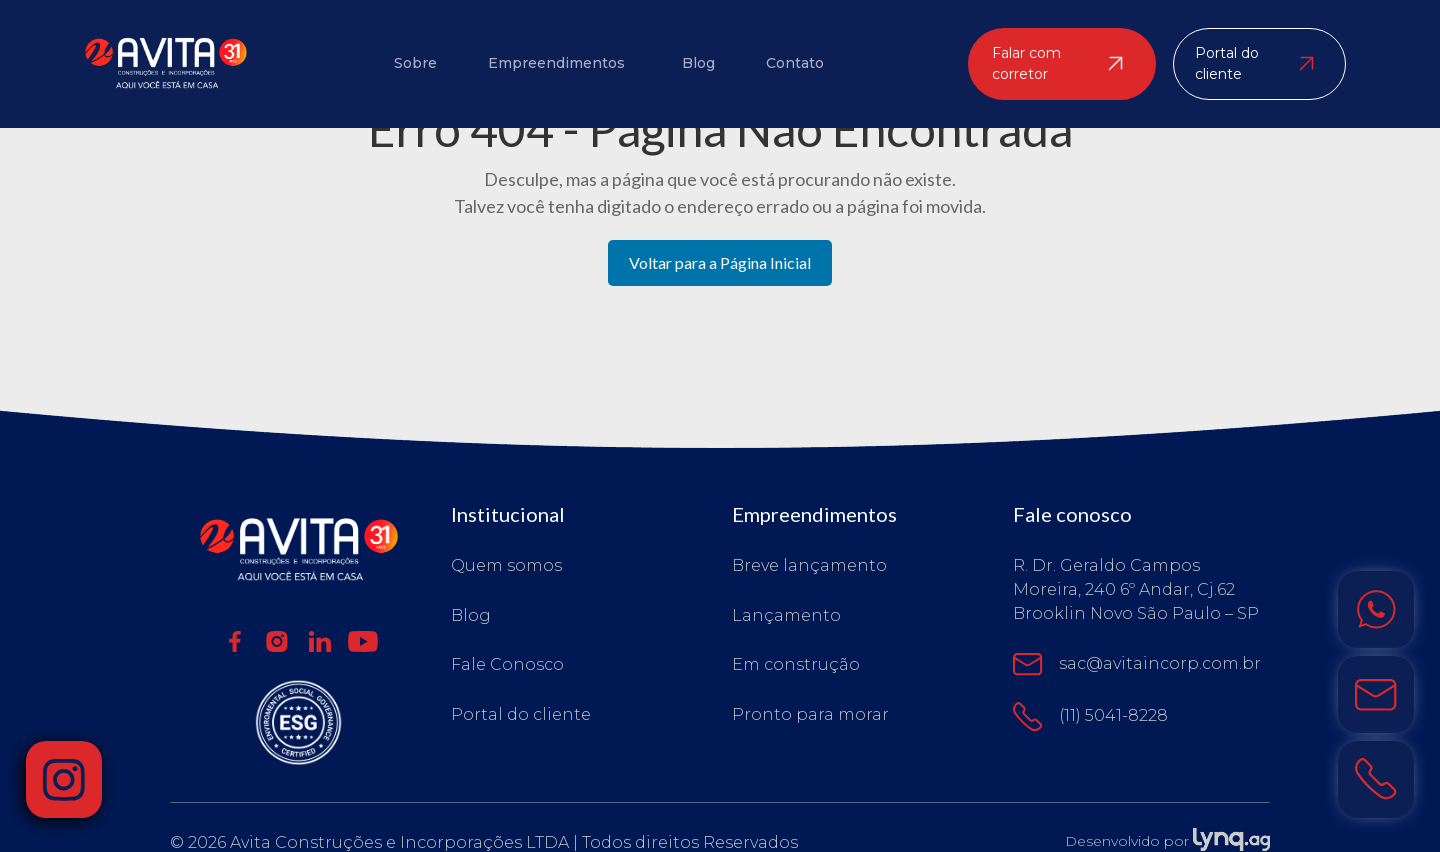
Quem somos (506, 566)
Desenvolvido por (1168, 841)
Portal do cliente (1255, 62)
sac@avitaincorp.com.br (1137, 664)
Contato (794, 63)
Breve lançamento (809, 566)
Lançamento (786, 616)
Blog (698, 63)
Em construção (796, 665)
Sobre (415, 63)
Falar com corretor (1057, 62)
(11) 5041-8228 (1091, 716)
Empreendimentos (556, 63)
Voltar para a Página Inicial (720, 262)
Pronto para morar (810, 714)
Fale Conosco (507, 665)
